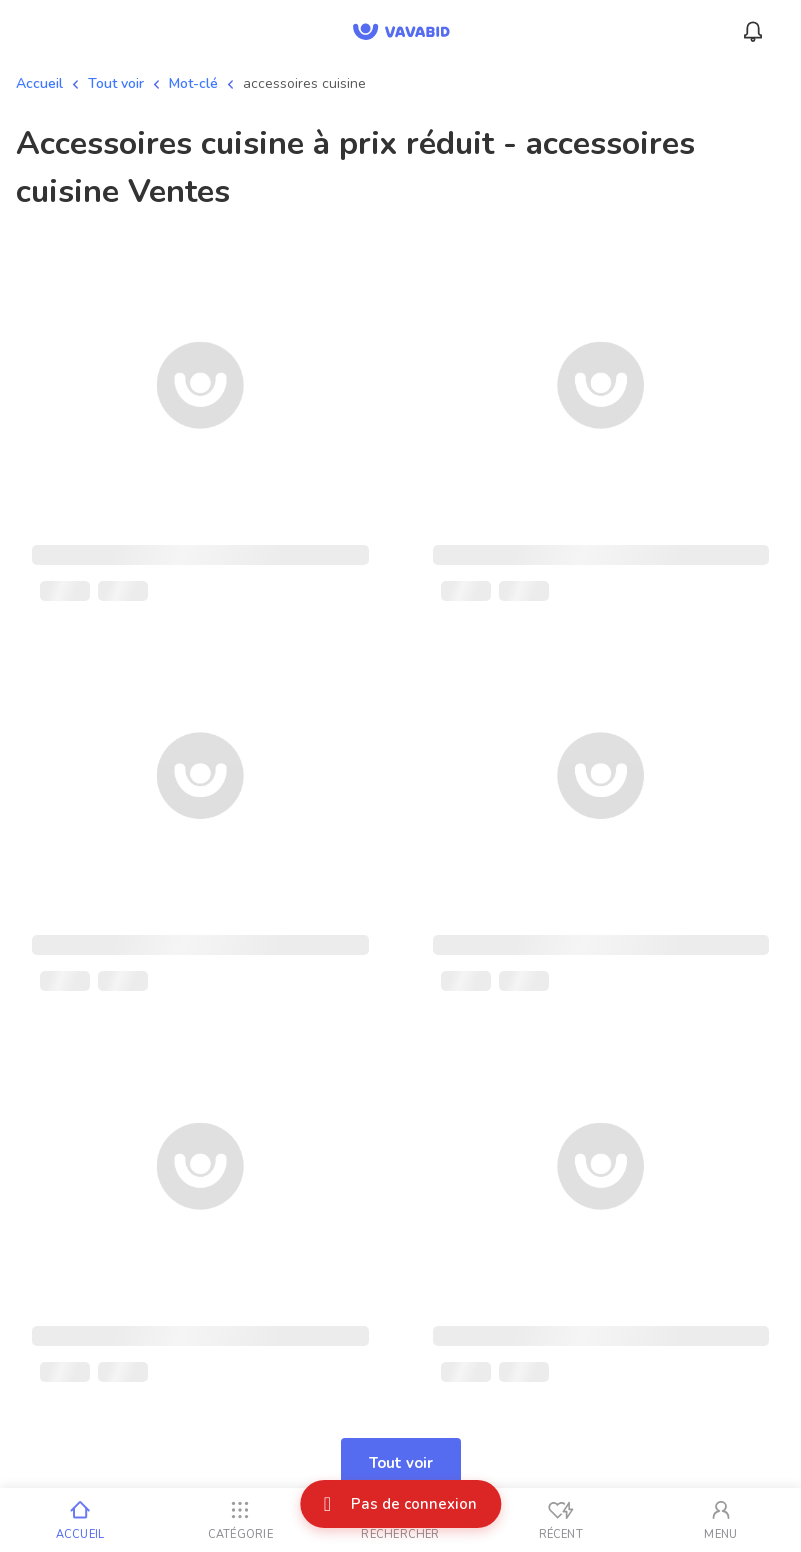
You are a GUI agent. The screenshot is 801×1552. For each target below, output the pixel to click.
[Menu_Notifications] (753, 32)
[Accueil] (80, 1520)
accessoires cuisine (304, 83)
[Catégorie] (240, 1520)
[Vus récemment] (561, 1520)
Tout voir (116, 83)
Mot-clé (193, 83)
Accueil (39, 83)
